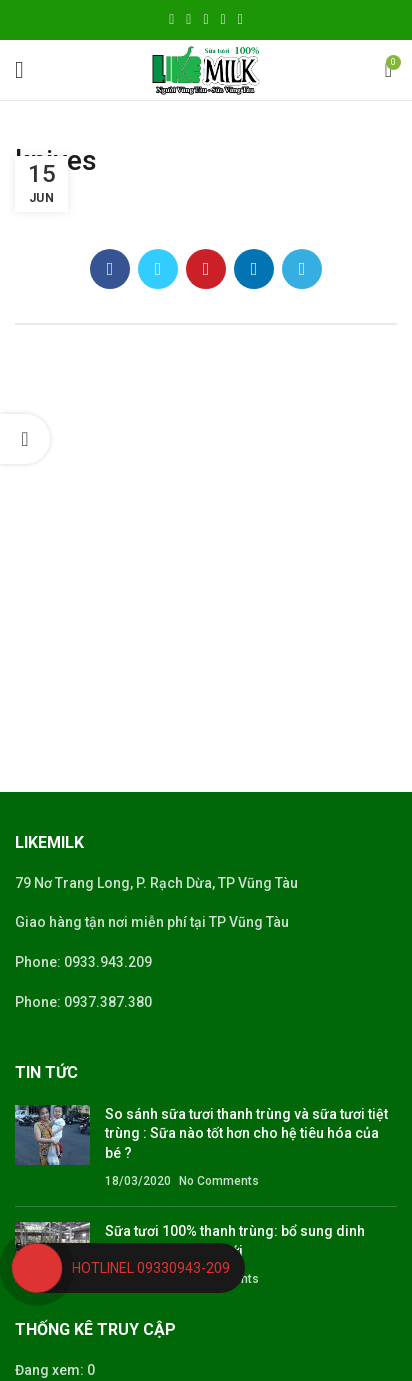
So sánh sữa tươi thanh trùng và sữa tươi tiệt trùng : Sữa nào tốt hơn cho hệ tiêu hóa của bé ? (246, 1133)
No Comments (219, 1181)
